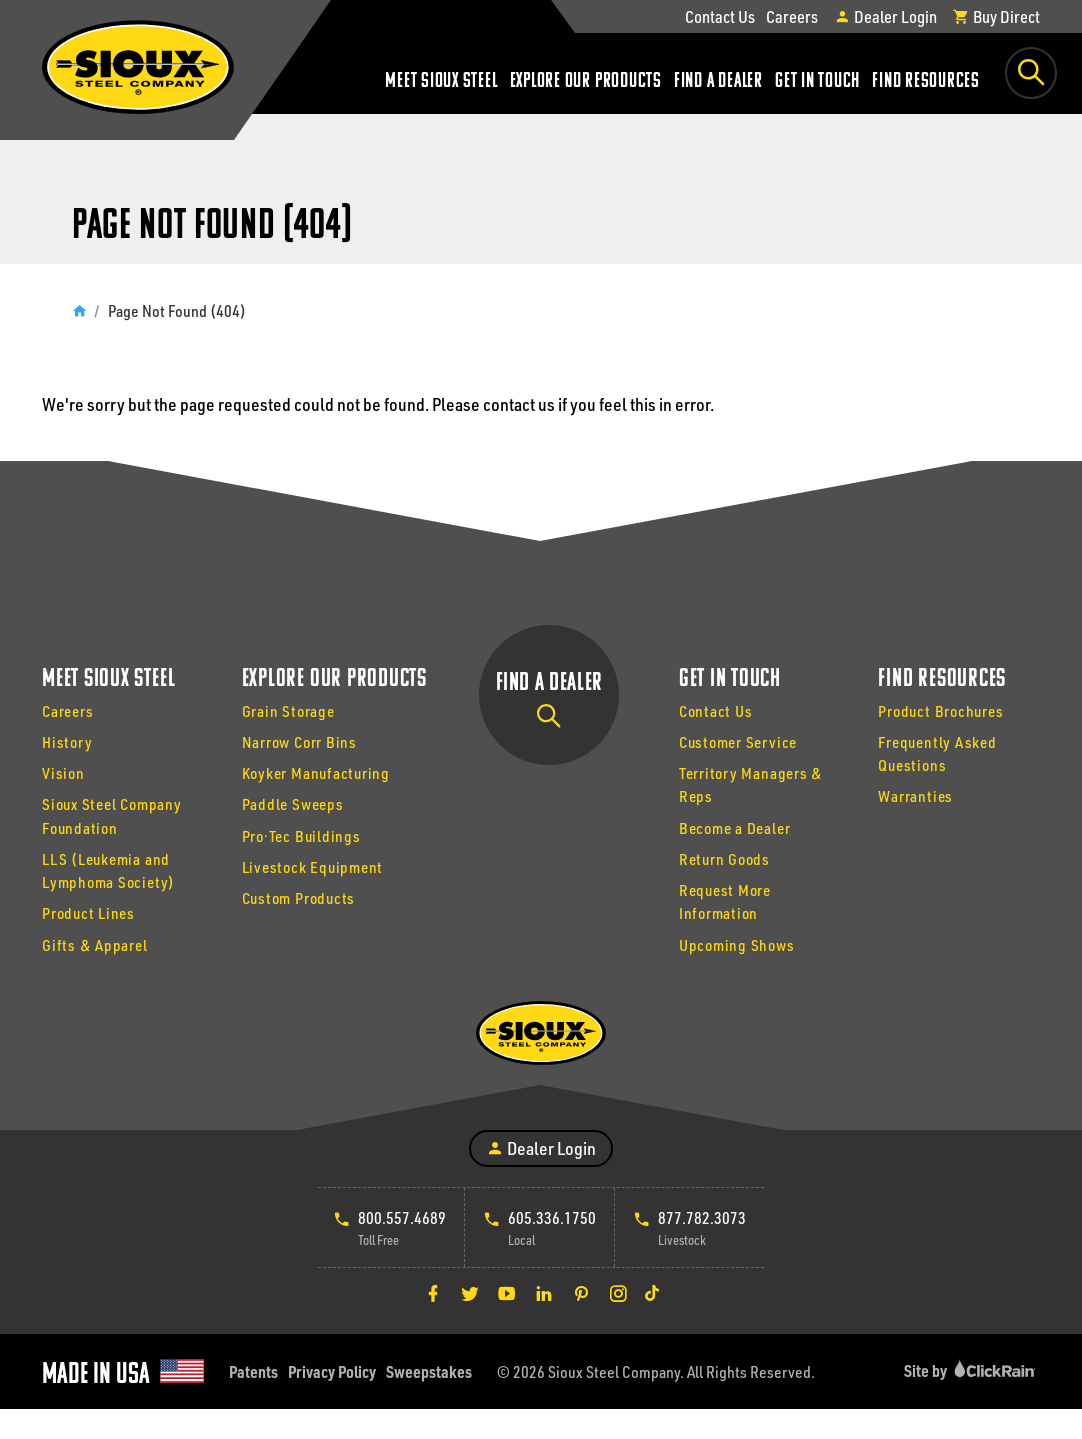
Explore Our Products (586, 81)
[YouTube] (507, 1293)
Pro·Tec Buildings (301, 836)
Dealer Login (885, 16)
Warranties (915, 796)
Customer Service (738, 742)
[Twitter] (470, 1293)
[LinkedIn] (544, 1293)
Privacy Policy (332, 1371)
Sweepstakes (429, 1371)
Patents (253, 1371)
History (67, 742)
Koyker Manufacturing (316, 773)
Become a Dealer (735, 828)
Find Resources (926, 81)
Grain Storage (288, 711)
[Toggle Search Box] (1031, 73)
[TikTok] (652, 1293)
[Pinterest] (581, 1293)
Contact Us (720, 16)
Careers (792, 16)
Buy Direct (996, 16)
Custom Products (299, 898)
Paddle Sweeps (293, 804)
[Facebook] (433, 1293)
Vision (63, 773)
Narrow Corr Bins (299, 742)
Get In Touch (817, 81)
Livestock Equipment (313, 867)
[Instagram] (618, 1293)
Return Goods (724, 859)
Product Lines (88, 913)
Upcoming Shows (737, 945)
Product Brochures (940, 711)
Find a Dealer (718, 81)
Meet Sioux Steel (441, 81)
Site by (972, 1370)
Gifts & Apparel (95, 945)
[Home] (79, 310)
